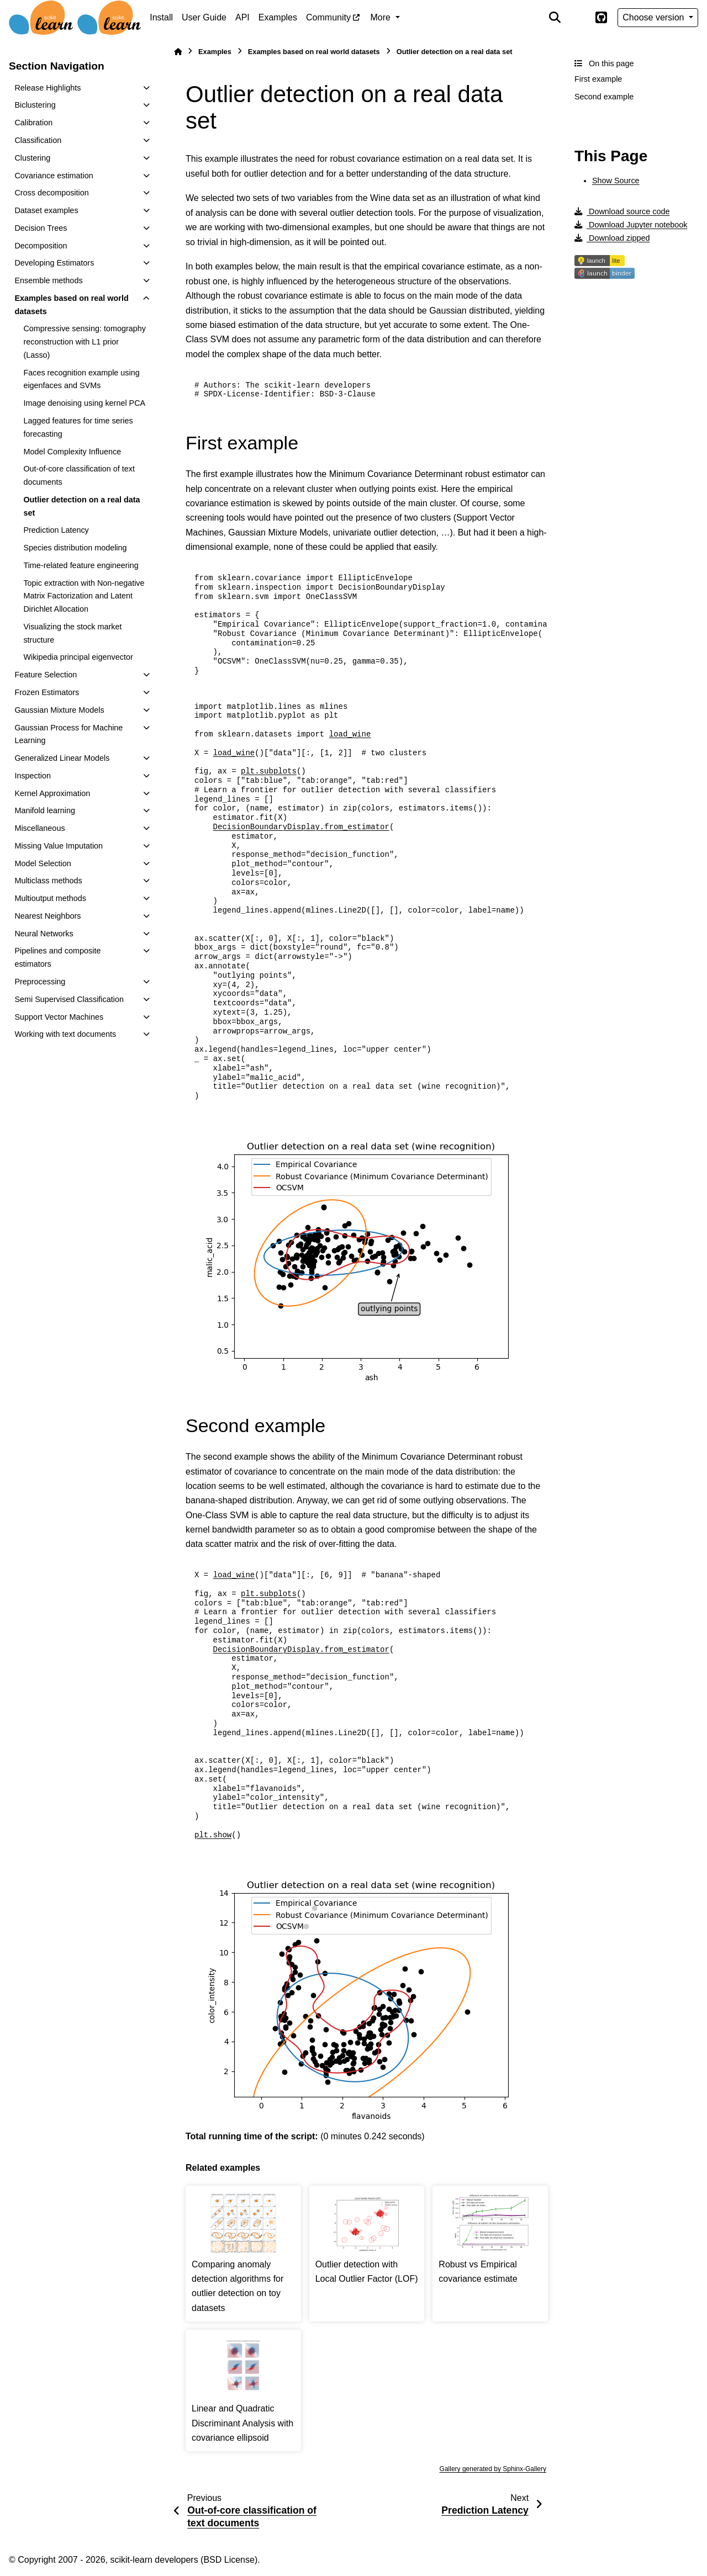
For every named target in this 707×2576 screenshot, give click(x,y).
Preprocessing (39, 981)
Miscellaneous (39, 828)
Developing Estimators (54, 262)
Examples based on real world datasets (71, 305)
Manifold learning (44, 810)
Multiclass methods (48, 880)
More (382, 17)
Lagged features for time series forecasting (78, 427)
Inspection (32, 775)
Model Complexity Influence (72, 451)
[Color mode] (577, 17)
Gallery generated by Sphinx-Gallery (493, 2469)
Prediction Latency (55, 530)
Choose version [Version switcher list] (654, 17)
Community (328, 17)
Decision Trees (40, 228)
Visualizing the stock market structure (72, 633)
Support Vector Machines (58, 1017)
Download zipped (612, 238)
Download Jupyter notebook (630, 224)
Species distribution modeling (74, 547)
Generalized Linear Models (61, 758)
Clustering (32, 157)
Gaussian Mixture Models (59, 710)
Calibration (33, 122)
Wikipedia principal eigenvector (78, 657)
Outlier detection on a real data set (81, 506)
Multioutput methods (50, 898)
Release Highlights (47, 87)
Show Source (616, 180)
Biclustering (34, 104)
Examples (277, 17)
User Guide (204, 17)
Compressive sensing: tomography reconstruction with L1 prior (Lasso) (84, 341)
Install (161, 17)
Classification (37, 140)
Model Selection (42, 863)
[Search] (555, 17)
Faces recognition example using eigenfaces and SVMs (81, 379)
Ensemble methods (48, 280)
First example (598, 79)
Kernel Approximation (52, 793)
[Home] (178, 51)
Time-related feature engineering (80, 565)
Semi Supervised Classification (69, 999)
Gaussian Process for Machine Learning (68, 734)
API (242, 17)
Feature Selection (45, 674)
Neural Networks (43, 933)
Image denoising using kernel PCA (84, 403)
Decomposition (40, 245)
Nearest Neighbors (47, 915)
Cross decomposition (51, 192)
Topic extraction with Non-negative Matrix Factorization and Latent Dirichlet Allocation (83, 596)
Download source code (621, 211)
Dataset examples (46, 210)
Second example (604, 96)
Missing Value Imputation (58, 845)
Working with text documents (65, 1034)
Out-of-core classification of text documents (79, 475)
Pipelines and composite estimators (57, 957)
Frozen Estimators (46, 692)
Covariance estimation (53, 175)
